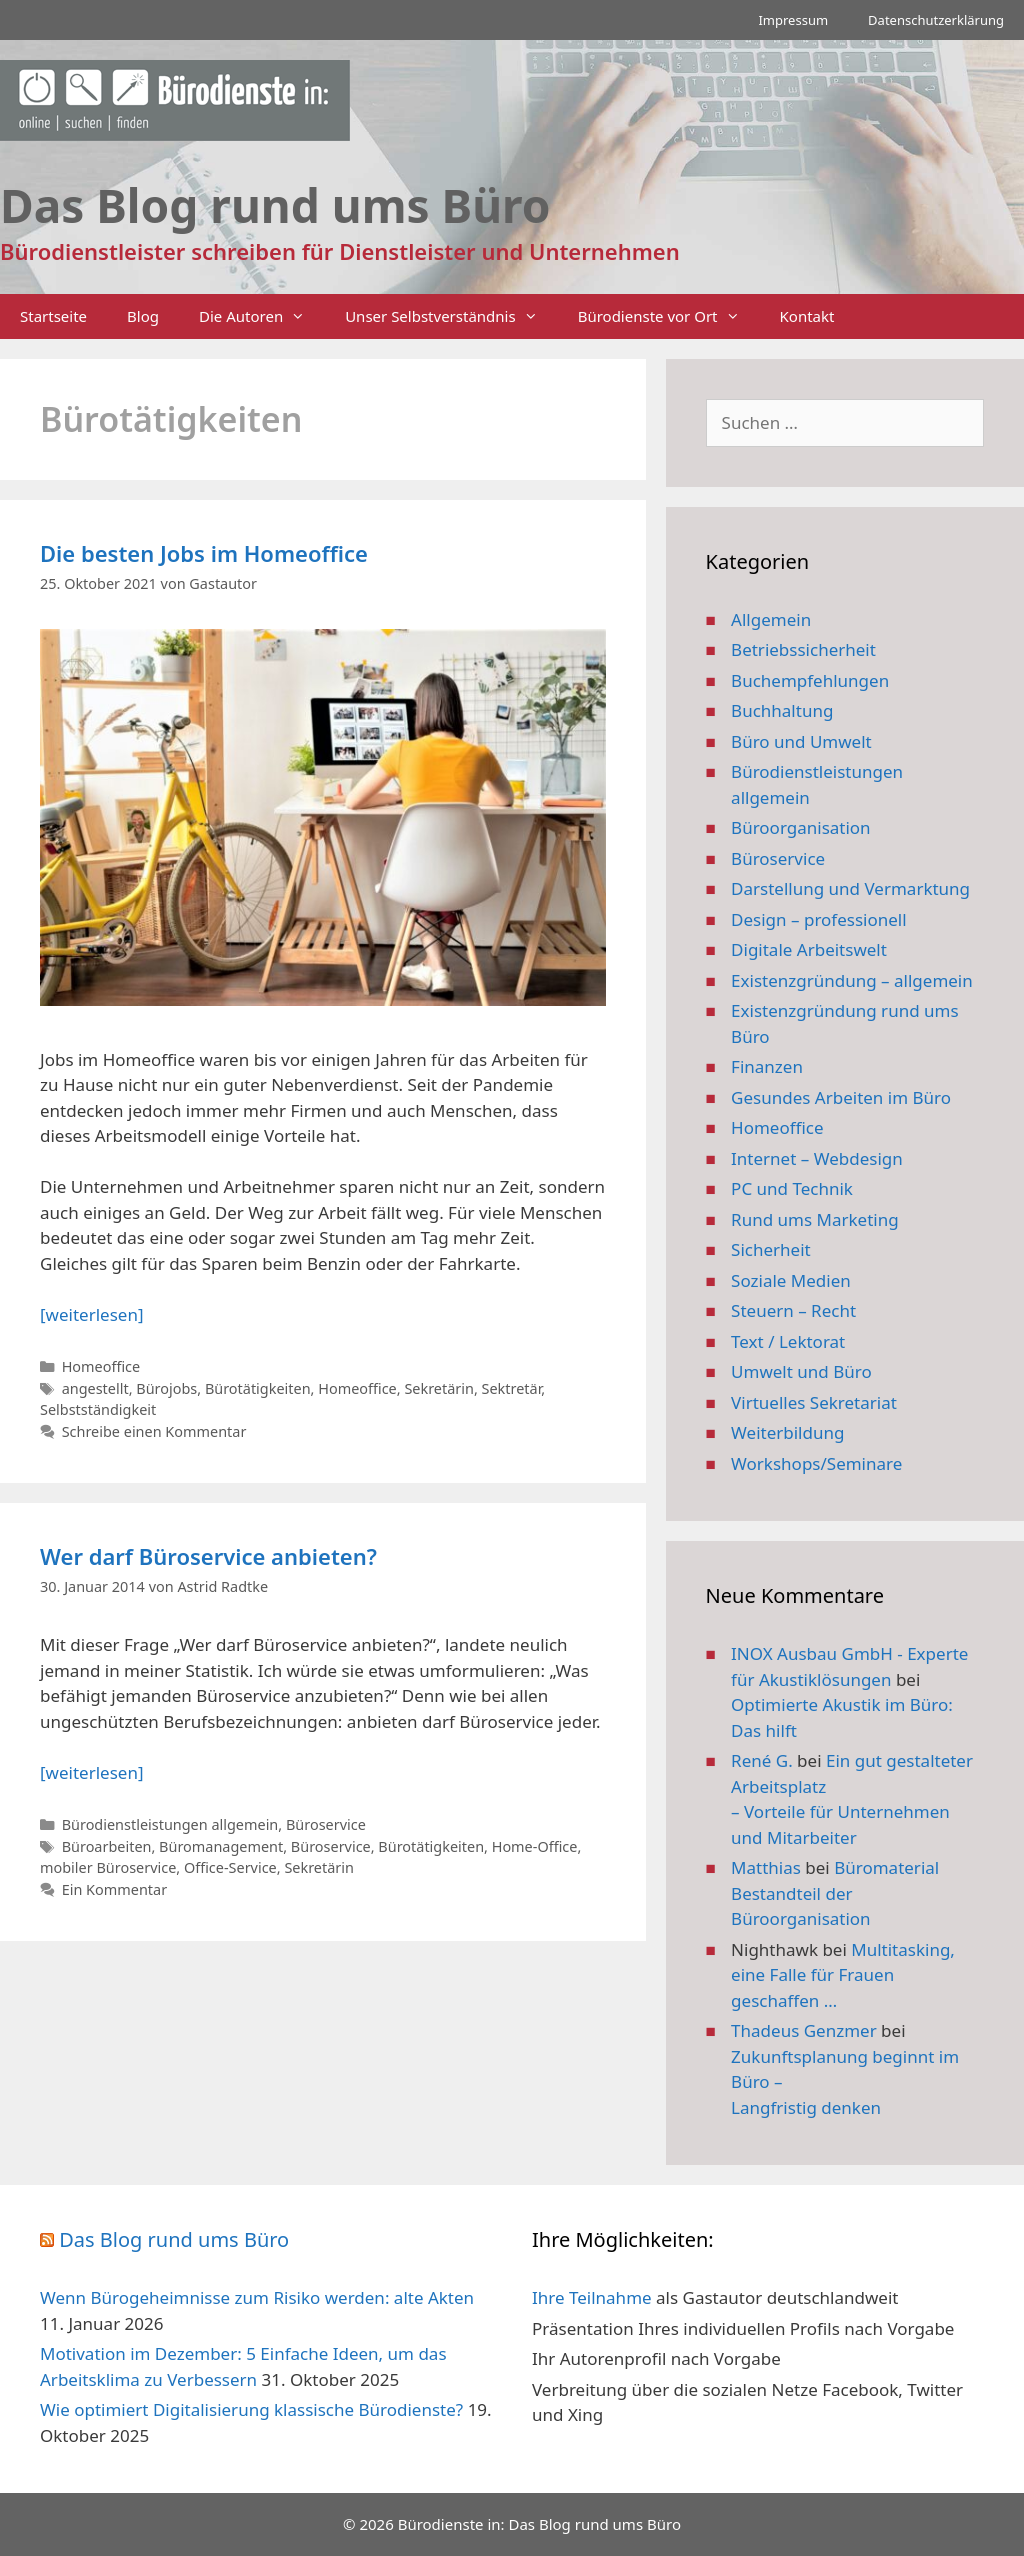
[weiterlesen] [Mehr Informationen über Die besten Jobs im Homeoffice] (91, 1314)
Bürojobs (166, 1388)
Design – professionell (819, 919)
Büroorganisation (801, 827)
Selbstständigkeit (98, 1409)
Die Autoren (262, 316)
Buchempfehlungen (810, 680)
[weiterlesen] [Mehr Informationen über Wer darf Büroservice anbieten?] (91, 1772)
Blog (143, 316)
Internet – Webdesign (817, 1158)
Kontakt (807, 316)
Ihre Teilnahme (592, 2297)
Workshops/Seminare (816, 1463)
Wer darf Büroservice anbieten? (208, 1556)
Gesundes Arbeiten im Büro (841, 1097)
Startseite (53, 316)
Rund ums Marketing (815, 1219)
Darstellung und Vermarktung (850, 888)
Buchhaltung (782, 710)
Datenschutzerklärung (936, 20)
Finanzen (767, 1066)
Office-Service (230, 1867)
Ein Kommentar (114, 1889)
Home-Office (535, 1846)
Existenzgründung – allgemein (852, 980)
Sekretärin (439, 1388)
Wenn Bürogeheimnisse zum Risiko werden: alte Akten (257, 2297)
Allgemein (771, 619)
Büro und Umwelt (801, 741)
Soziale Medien (791, 1280)
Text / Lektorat (788, 1341)
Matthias (766, 1867)
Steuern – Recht (793, 1310)
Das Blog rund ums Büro (174, 2239)
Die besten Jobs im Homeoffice (204, 553)
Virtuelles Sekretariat (814, 1402)
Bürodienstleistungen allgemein (170, 1824)
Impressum (793, 20)
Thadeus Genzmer (804, 2030)
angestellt (95, 1388)
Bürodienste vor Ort (669, 316)
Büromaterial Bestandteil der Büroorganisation (835, 1893)
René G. (762, 1760)
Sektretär (512, 1388)
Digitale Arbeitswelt (809, 949)
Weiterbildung (787, 1432)
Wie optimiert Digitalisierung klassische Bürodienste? (251, 2409)
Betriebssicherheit (803, 649)
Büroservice (326, 1824)
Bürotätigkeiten (258, 1388)
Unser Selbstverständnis (451, 316)
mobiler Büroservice (108, 1867)
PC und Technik (792, 1188)
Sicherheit (771, 1249)
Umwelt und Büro (801, 1371)
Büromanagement (221, 1846)
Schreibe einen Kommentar (154, 1431)
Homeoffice (101, 1366)
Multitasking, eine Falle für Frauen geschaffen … (843, 1975)
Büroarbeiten (107, 1846)
